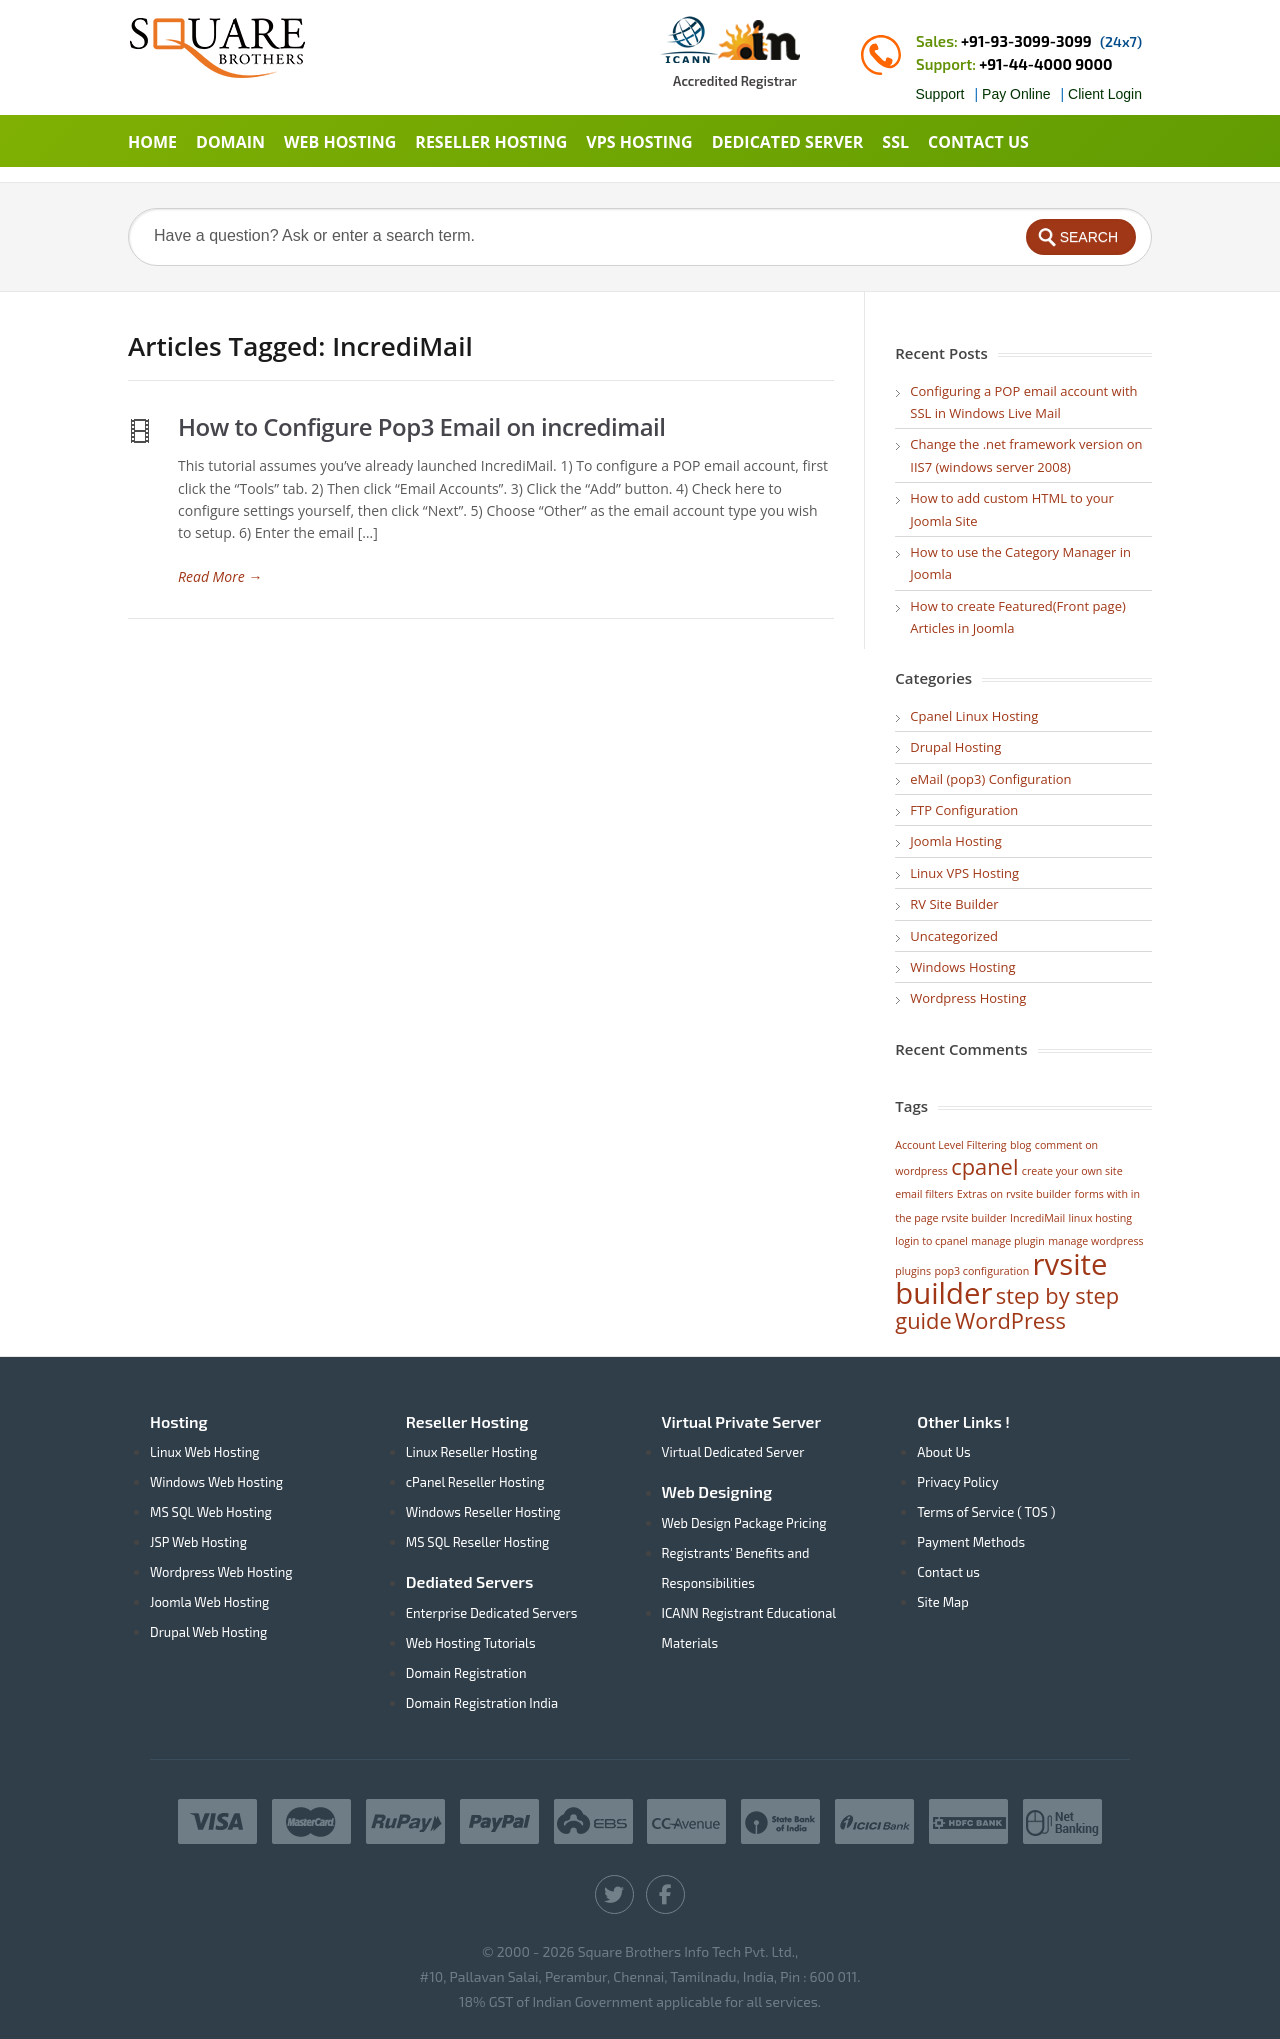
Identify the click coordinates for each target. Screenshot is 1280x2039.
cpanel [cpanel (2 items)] (984, 1166)
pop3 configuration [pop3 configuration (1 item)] (982, 1271)
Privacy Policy (957, 1482)
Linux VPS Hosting (964, 873)
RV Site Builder (954, 904)
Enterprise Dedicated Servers (492, 1613)
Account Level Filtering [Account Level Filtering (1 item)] (950, 1145)
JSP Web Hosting (198, 1542)
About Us (943, 1452)
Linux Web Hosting (205, 1452)
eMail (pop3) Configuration (990, 779)
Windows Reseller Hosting (483, 1512)
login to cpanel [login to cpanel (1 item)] (931, 1241)
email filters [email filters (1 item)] (924, 1194)
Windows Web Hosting (216, 1482)
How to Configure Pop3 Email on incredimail (421, 426)
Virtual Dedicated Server (733, 1452)
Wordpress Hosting (968, 998)
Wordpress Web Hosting (221, 1572)
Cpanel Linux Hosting (974, 716)
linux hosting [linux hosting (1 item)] (1100, 1218)
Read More (220, 576)
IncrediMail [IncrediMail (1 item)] (1037, 1218)
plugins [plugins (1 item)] (913, 1271)
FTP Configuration (964, 810)
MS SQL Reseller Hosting (478, 1542)
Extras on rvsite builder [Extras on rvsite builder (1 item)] (1014, 1194)
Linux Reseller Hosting (471, 1452)
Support (939, 94)
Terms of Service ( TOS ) (986, 1512)
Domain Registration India (482, 1703)
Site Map (942, 1602)
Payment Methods (971, 1542)
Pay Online (1016, 94)
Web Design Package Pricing (744, 1523)
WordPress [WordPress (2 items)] (1010, 1320)
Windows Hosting (962, 967)
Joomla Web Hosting (209, 1602)
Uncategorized (954, 936)
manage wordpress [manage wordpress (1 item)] (1095, 1241)
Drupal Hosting (955, 747)
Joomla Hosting (956, 841)
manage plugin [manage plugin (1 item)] (1008, 1241)
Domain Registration (466, 1673)
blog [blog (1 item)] (1020, 1145)
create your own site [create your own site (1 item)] (1072, 1171)
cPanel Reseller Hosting (475, 1482)
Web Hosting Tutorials (471, 1643)
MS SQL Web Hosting (211, 1512)
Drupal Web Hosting (208, 1632)
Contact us (948, 1572)
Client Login (1105, 94)
